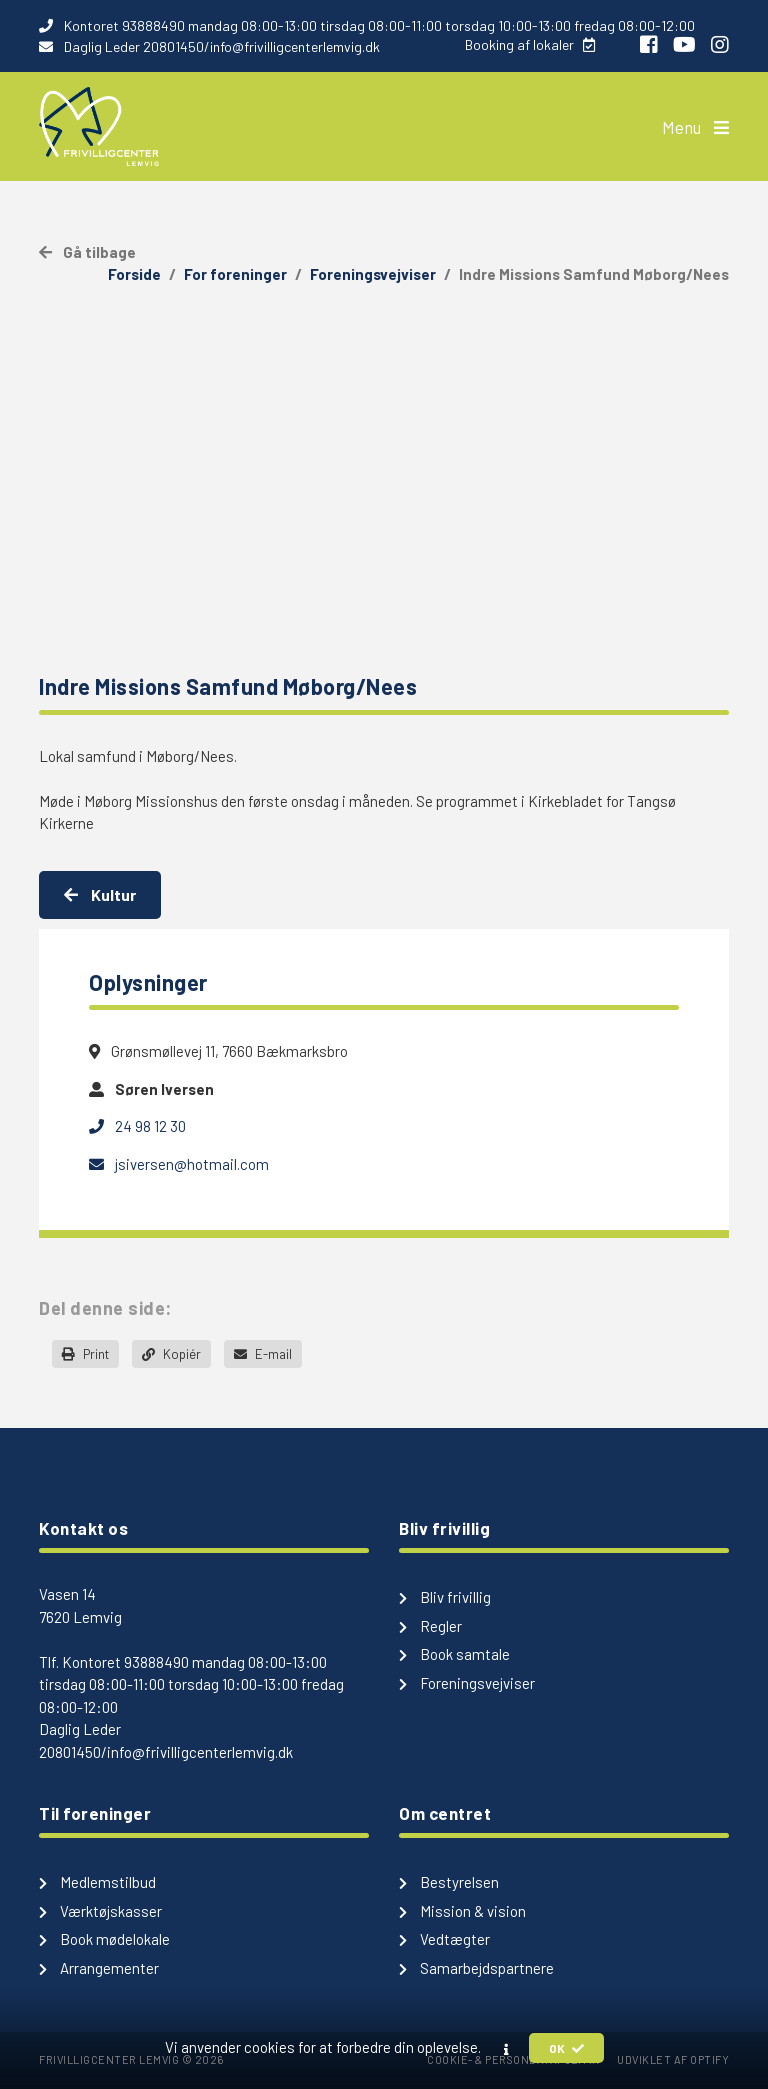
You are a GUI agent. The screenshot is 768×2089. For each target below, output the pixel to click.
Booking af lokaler (530, 44)
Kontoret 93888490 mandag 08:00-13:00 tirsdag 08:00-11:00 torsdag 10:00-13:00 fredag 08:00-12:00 (367, 25)
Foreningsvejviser (373, 274)
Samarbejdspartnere (476, 1968)
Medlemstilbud (97, 1882)
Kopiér (171, 1354)
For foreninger (235, 274)
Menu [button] (695, 127)
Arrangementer (99, 1968)
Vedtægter (444, 1939)
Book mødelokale (104, 1939)
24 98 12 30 (137, 1126)
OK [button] (566, 2048)
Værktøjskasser (100, 1911)
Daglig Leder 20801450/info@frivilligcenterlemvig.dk (209, 46)
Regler (430, 1626)
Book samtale (454, 1654)
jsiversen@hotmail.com (179, 1164)
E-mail (263, 1354)
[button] (506, 2049)
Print (85, 1354)
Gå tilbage (87, 252)
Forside (134, 274)
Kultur (100, 894)
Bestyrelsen (449, 1882)
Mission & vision (462, 1911)
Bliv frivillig (445, 1597)
